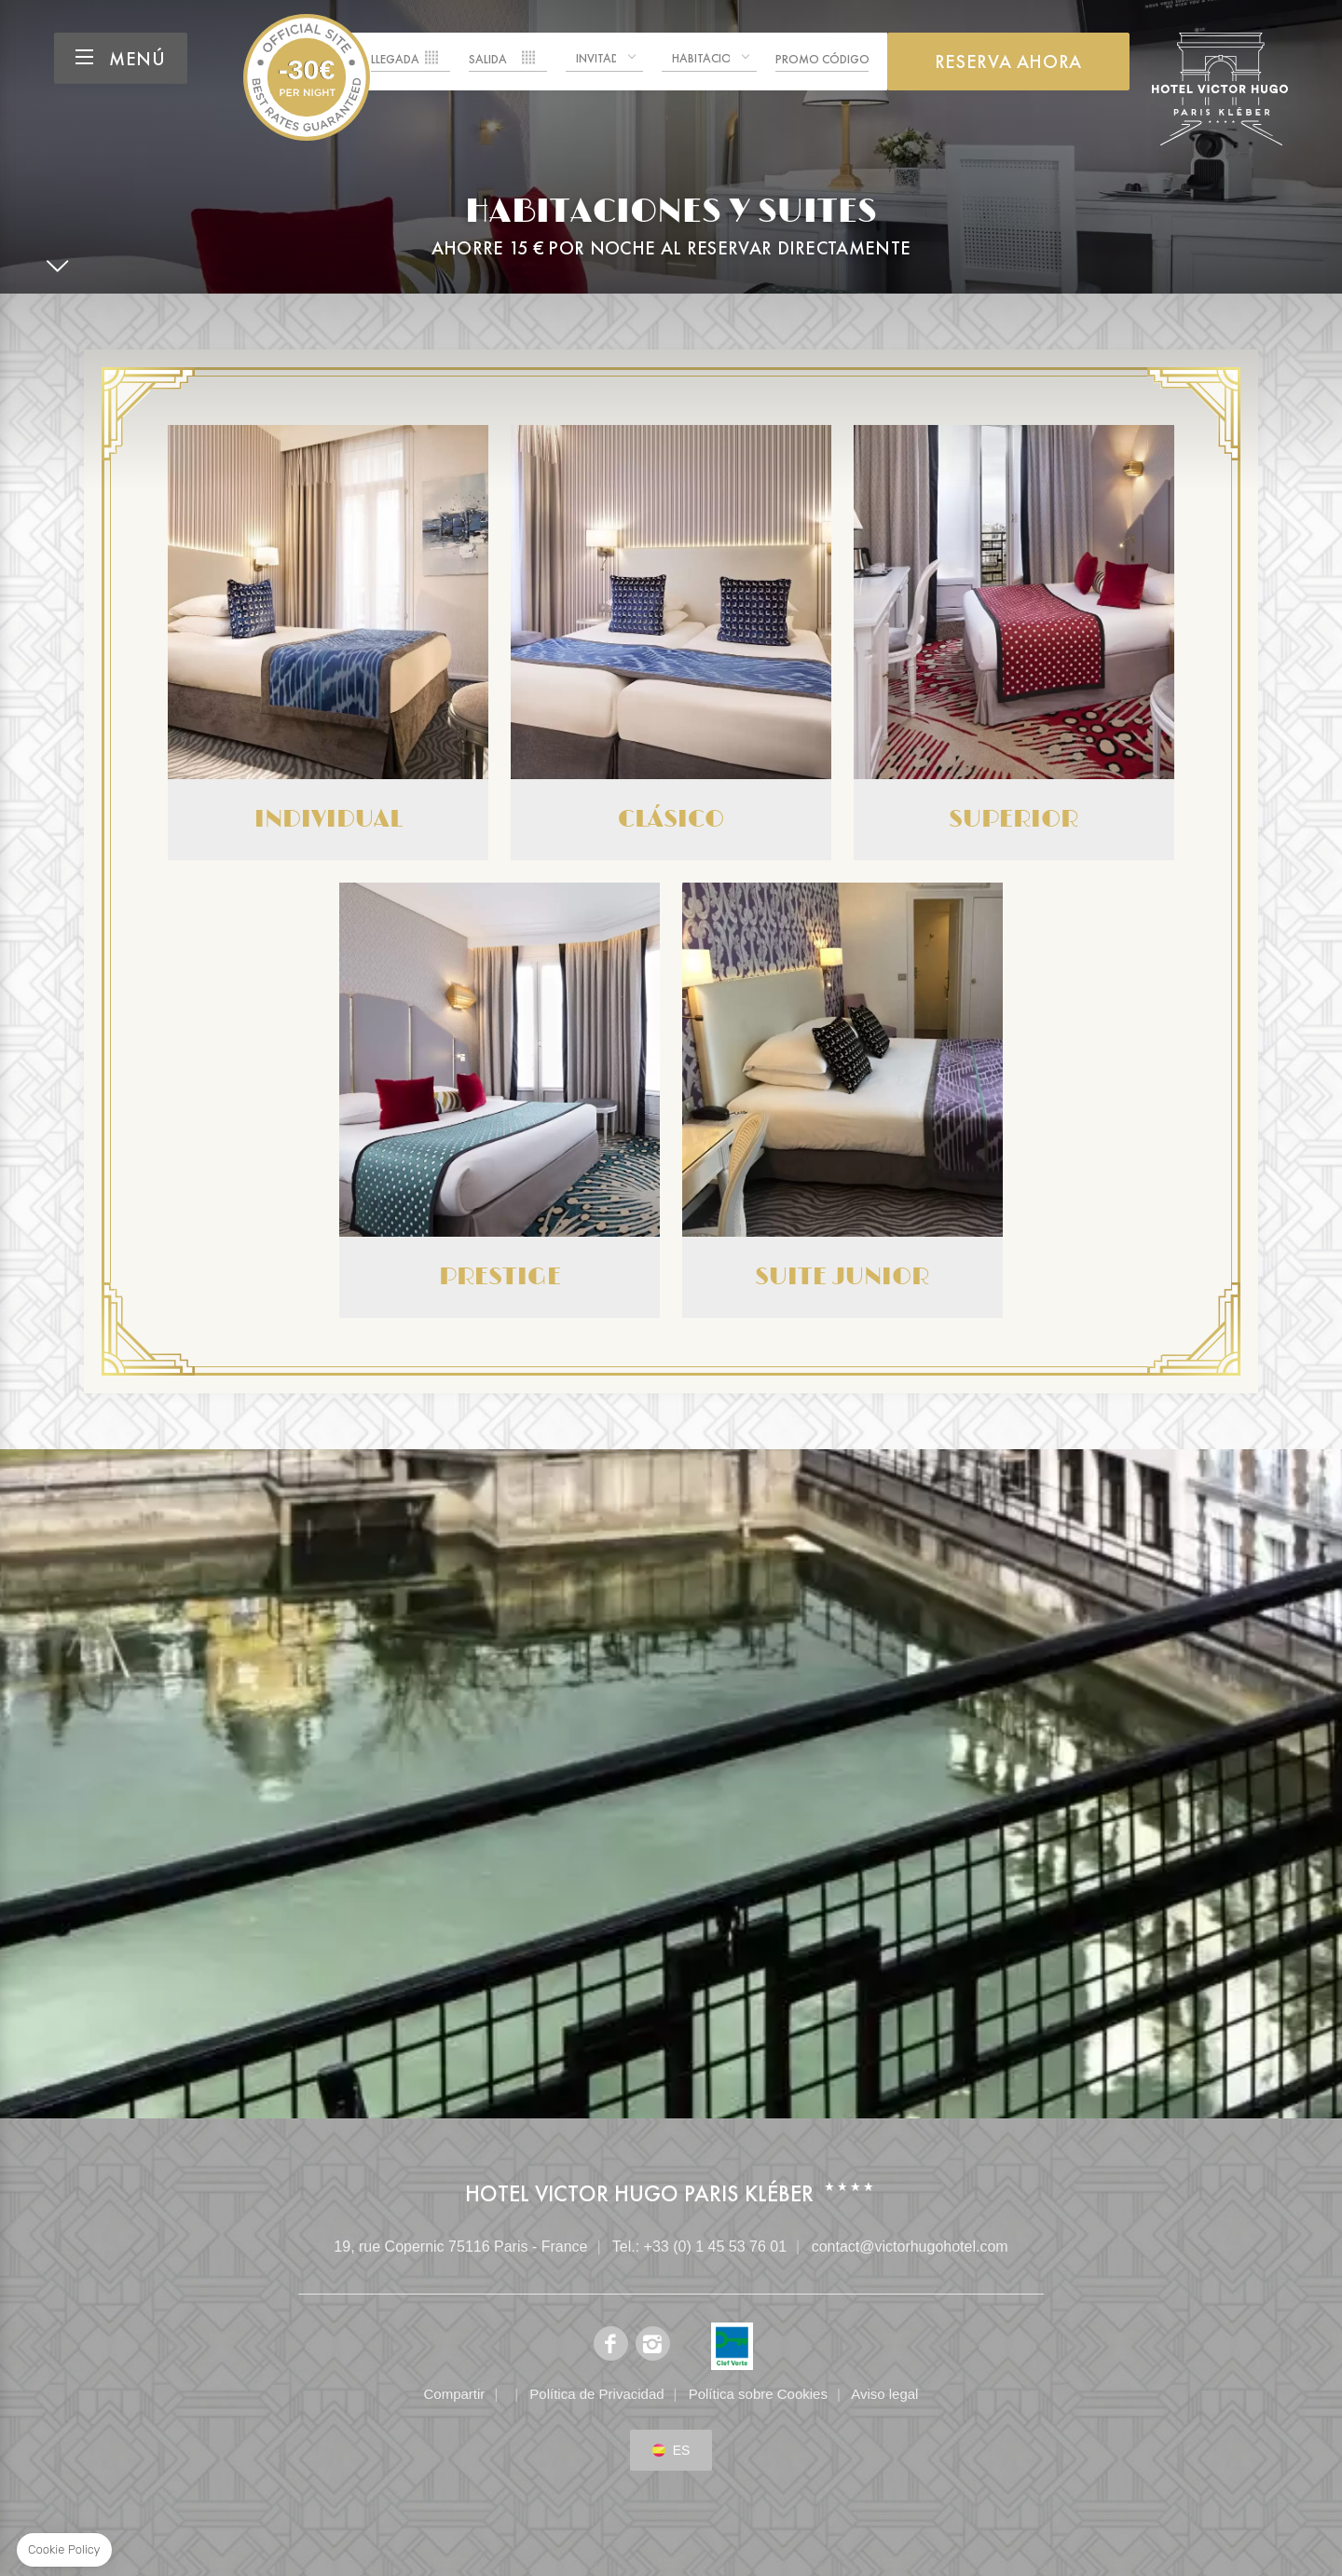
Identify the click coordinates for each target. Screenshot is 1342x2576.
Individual (328, 642)
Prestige (499, 1100)
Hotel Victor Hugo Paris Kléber (306, 77)
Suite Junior (842, 1100)
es (682, 2450)
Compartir (455, 2394)
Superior (1014, 642)
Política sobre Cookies (758, 2394)
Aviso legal (884, 2394)
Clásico (671, 642)
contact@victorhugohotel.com (910, 2246)
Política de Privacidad (596, 2394)
